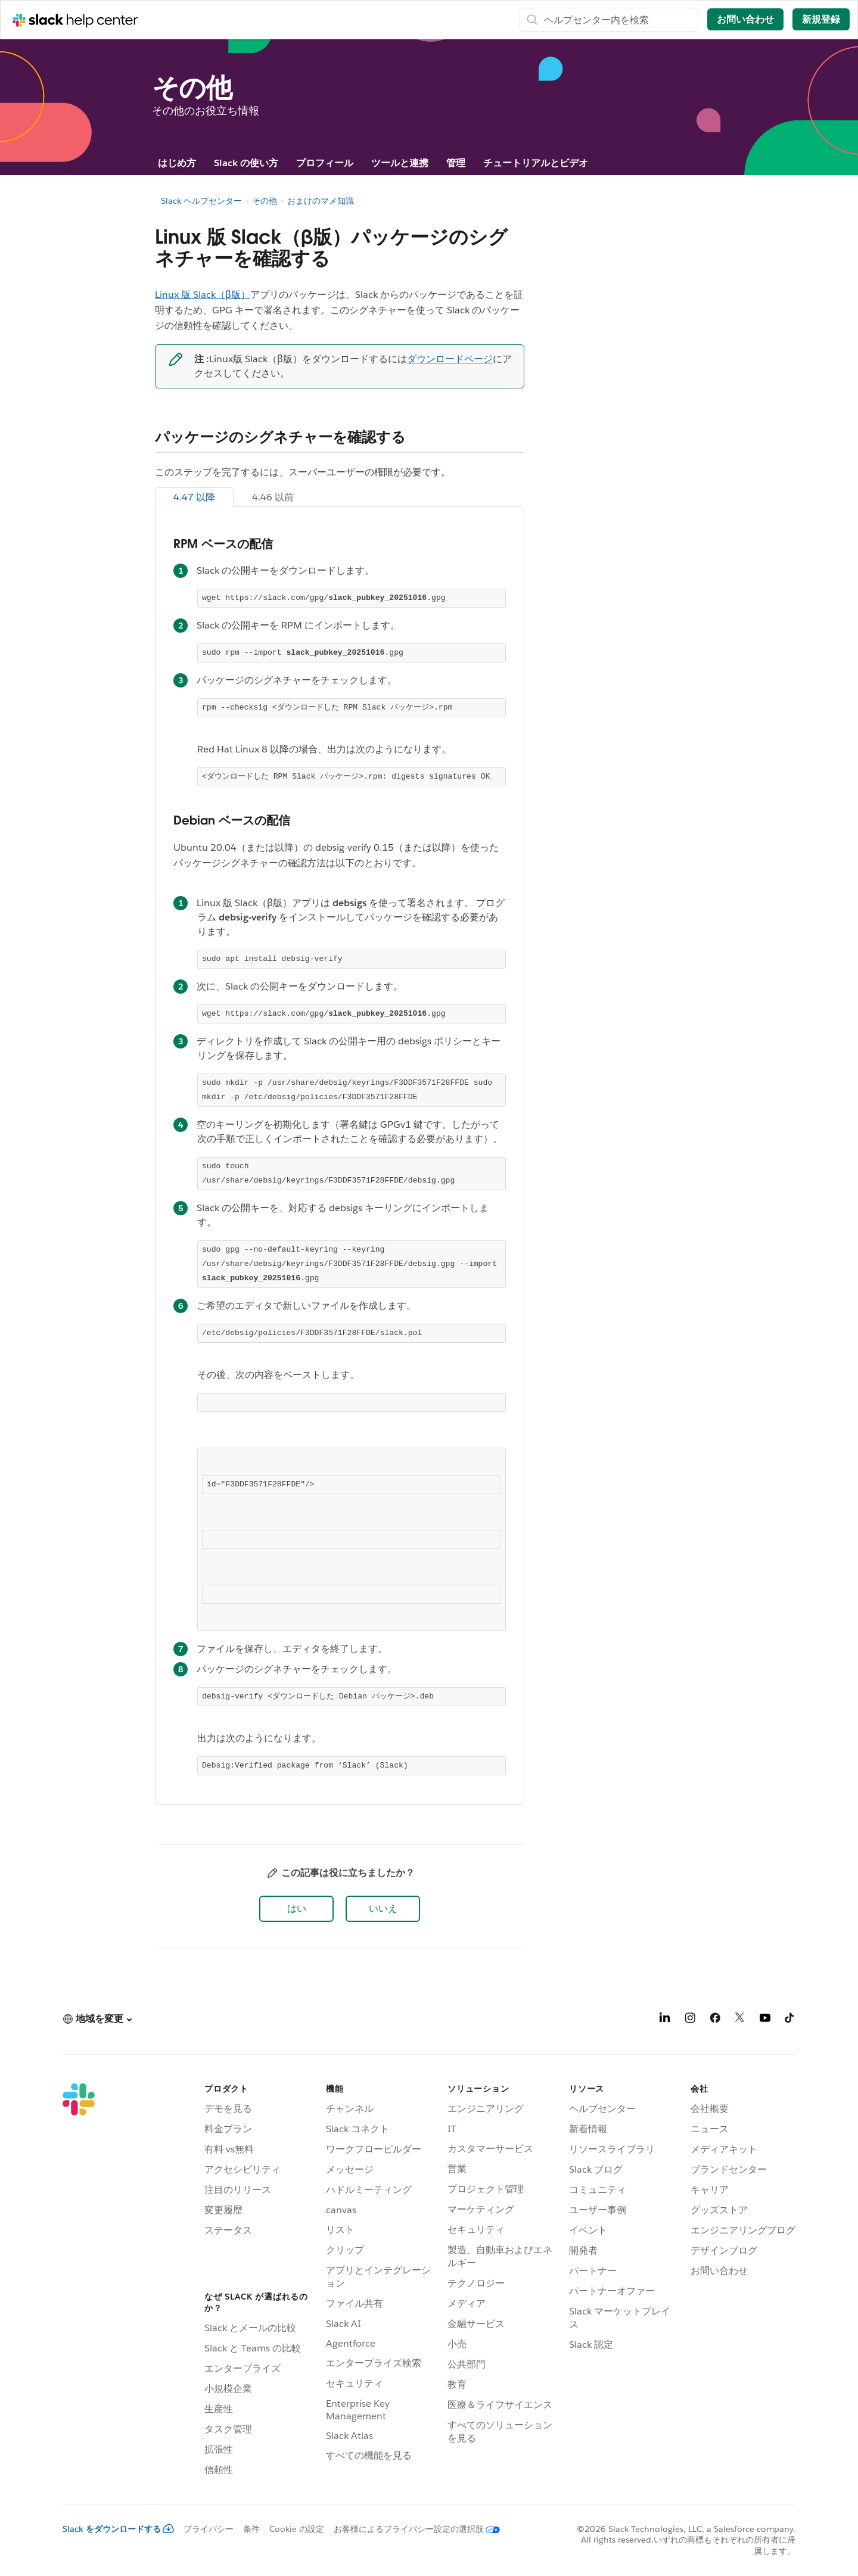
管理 (455, 163)
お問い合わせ (745, 19)
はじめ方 (177, 163)
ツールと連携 (399, 163)
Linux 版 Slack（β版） (202, 294)
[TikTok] (790, 2020)
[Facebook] (715, 2020)
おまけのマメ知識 (320, 200)
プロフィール (324, 163)
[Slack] (79, 2281)
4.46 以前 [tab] (273, 497)
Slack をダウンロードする (118, 2529)
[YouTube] (765, 2020)
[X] (740, 2020)
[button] (296, 1909)
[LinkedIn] (665, 2020)
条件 (251, 2529)
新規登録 (821, 19)
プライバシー (209, 2529)
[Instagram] (690, 2020)
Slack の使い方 (246, 163)
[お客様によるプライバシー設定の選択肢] (412, 2529)
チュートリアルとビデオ (535, 163)
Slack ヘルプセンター (201, 200)
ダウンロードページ (450, 359)
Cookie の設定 (296, 2529)
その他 (264, 200)
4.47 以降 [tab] (194, 497)
